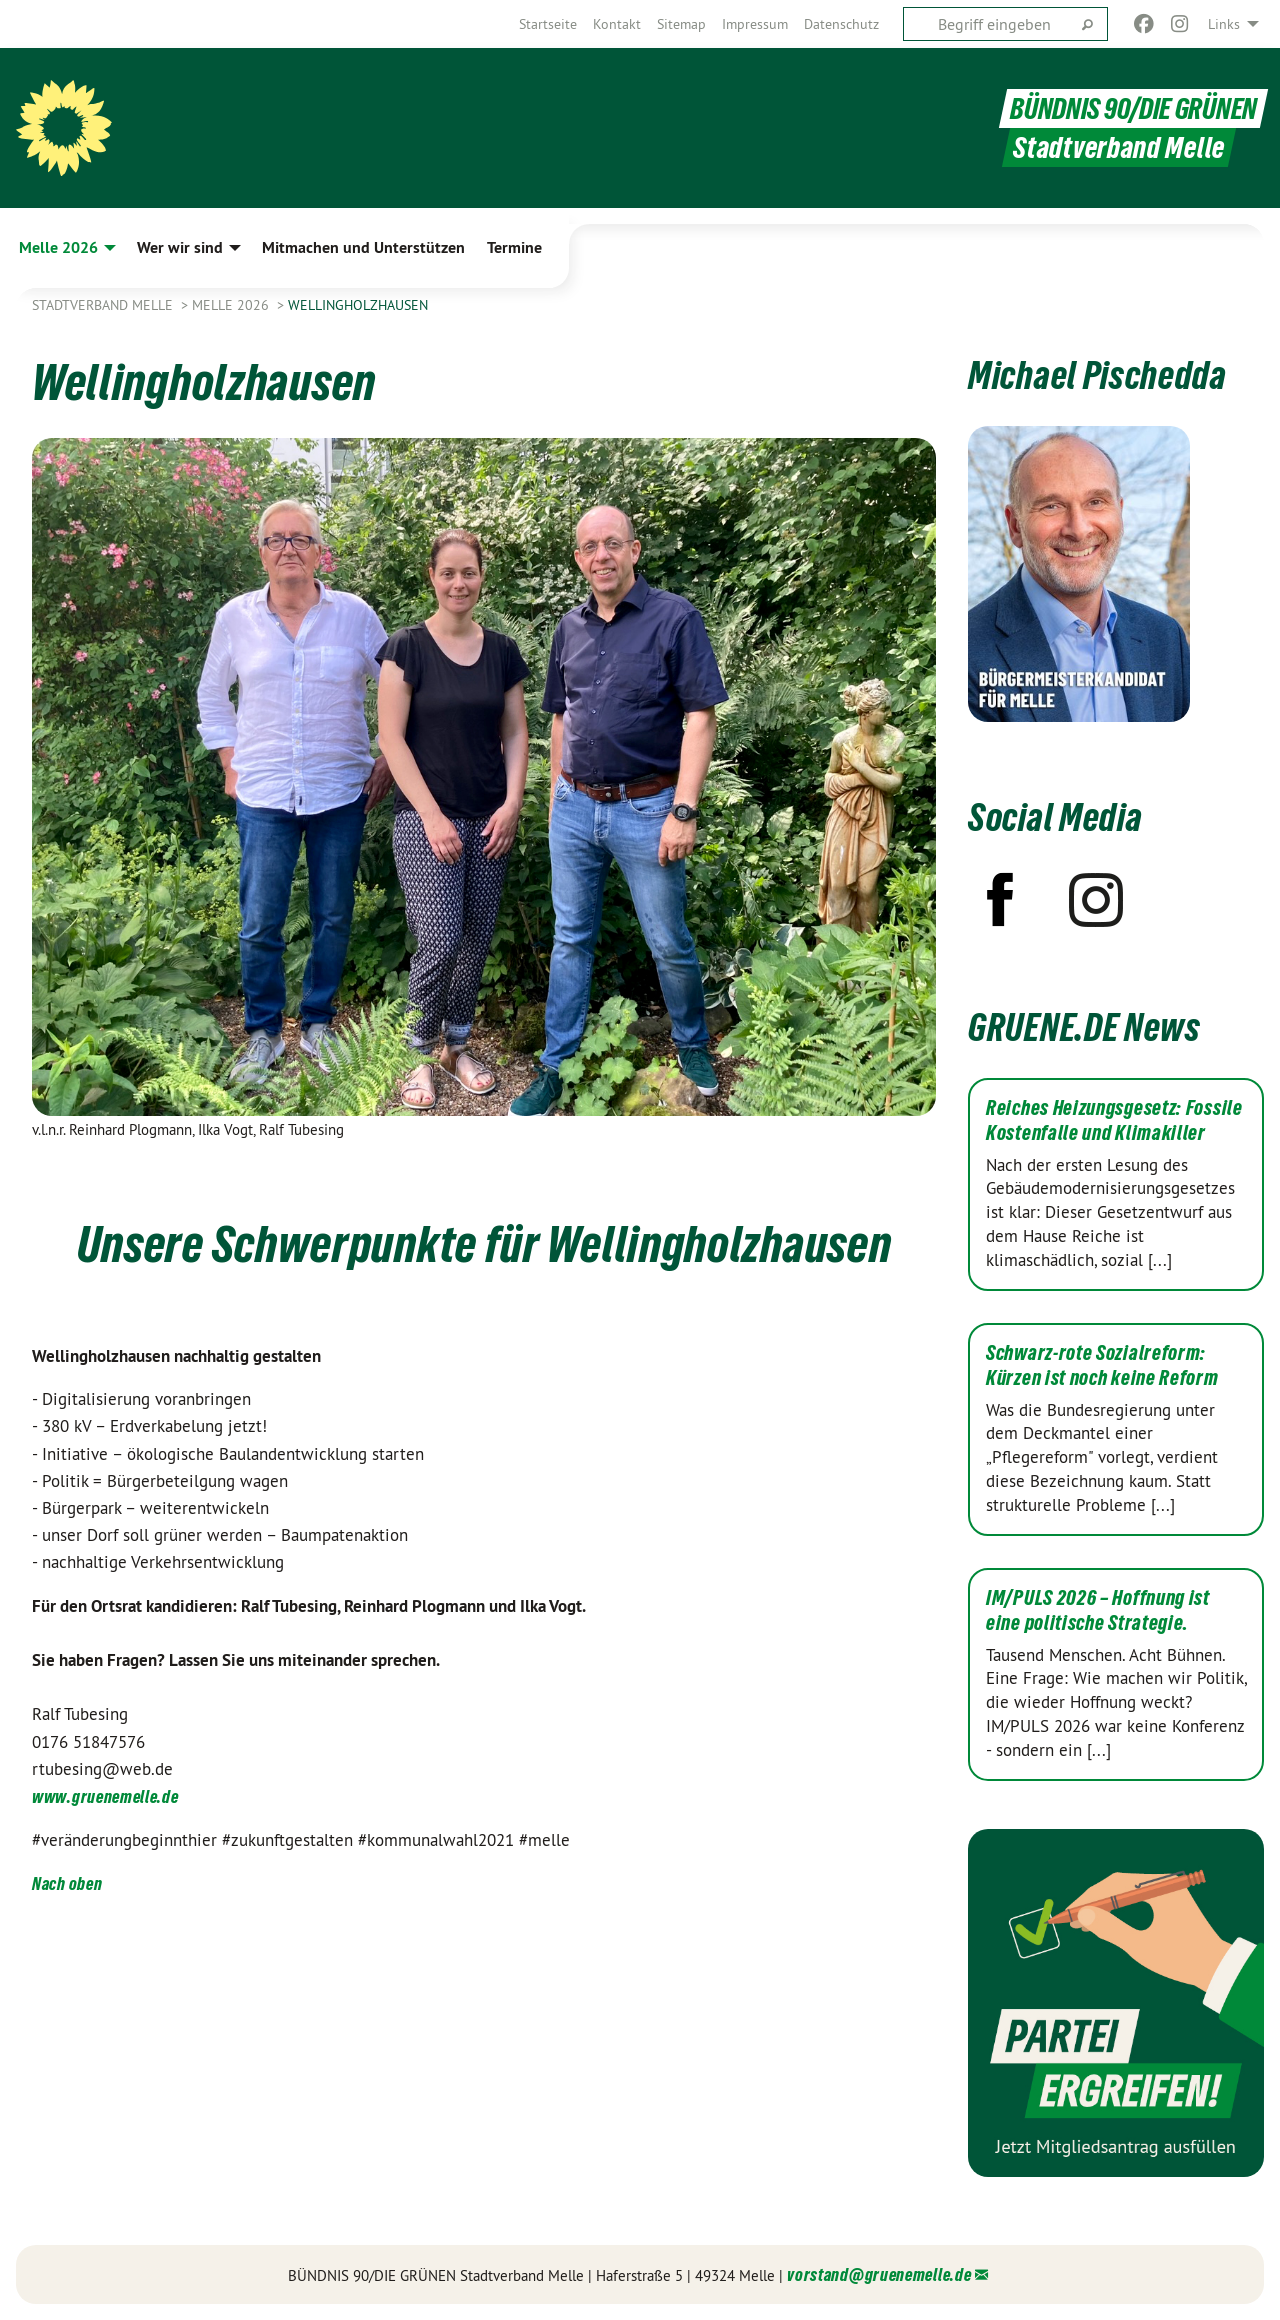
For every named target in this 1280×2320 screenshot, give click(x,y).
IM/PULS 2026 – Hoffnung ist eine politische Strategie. (1098, 1610)
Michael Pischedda (1097, 375)
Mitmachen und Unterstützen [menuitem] (363, 247)
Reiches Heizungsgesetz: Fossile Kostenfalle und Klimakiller (1114, 1120)
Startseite (548, 24)
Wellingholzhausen (358, 305)
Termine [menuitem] (514, 247)
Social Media (1055, 817)
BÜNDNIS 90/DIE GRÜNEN (1133, 108)
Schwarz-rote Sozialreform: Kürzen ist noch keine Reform (1102, 1365)
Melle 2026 (232, 305)
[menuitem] (548, 24)
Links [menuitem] (1224, 24)
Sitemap (681, 24)
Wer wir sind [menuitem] (180, 247)
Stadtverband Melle (104, 305)
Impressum (755, 24)
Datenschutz (841, 24)
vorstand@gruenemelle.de (879, 2274)
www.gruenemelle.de (105, 1796)
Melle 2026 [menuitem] (58, 247)
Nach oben (67, 1883)
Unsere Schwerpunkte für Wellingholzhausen (484, 1244)
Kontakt (617, 24)
